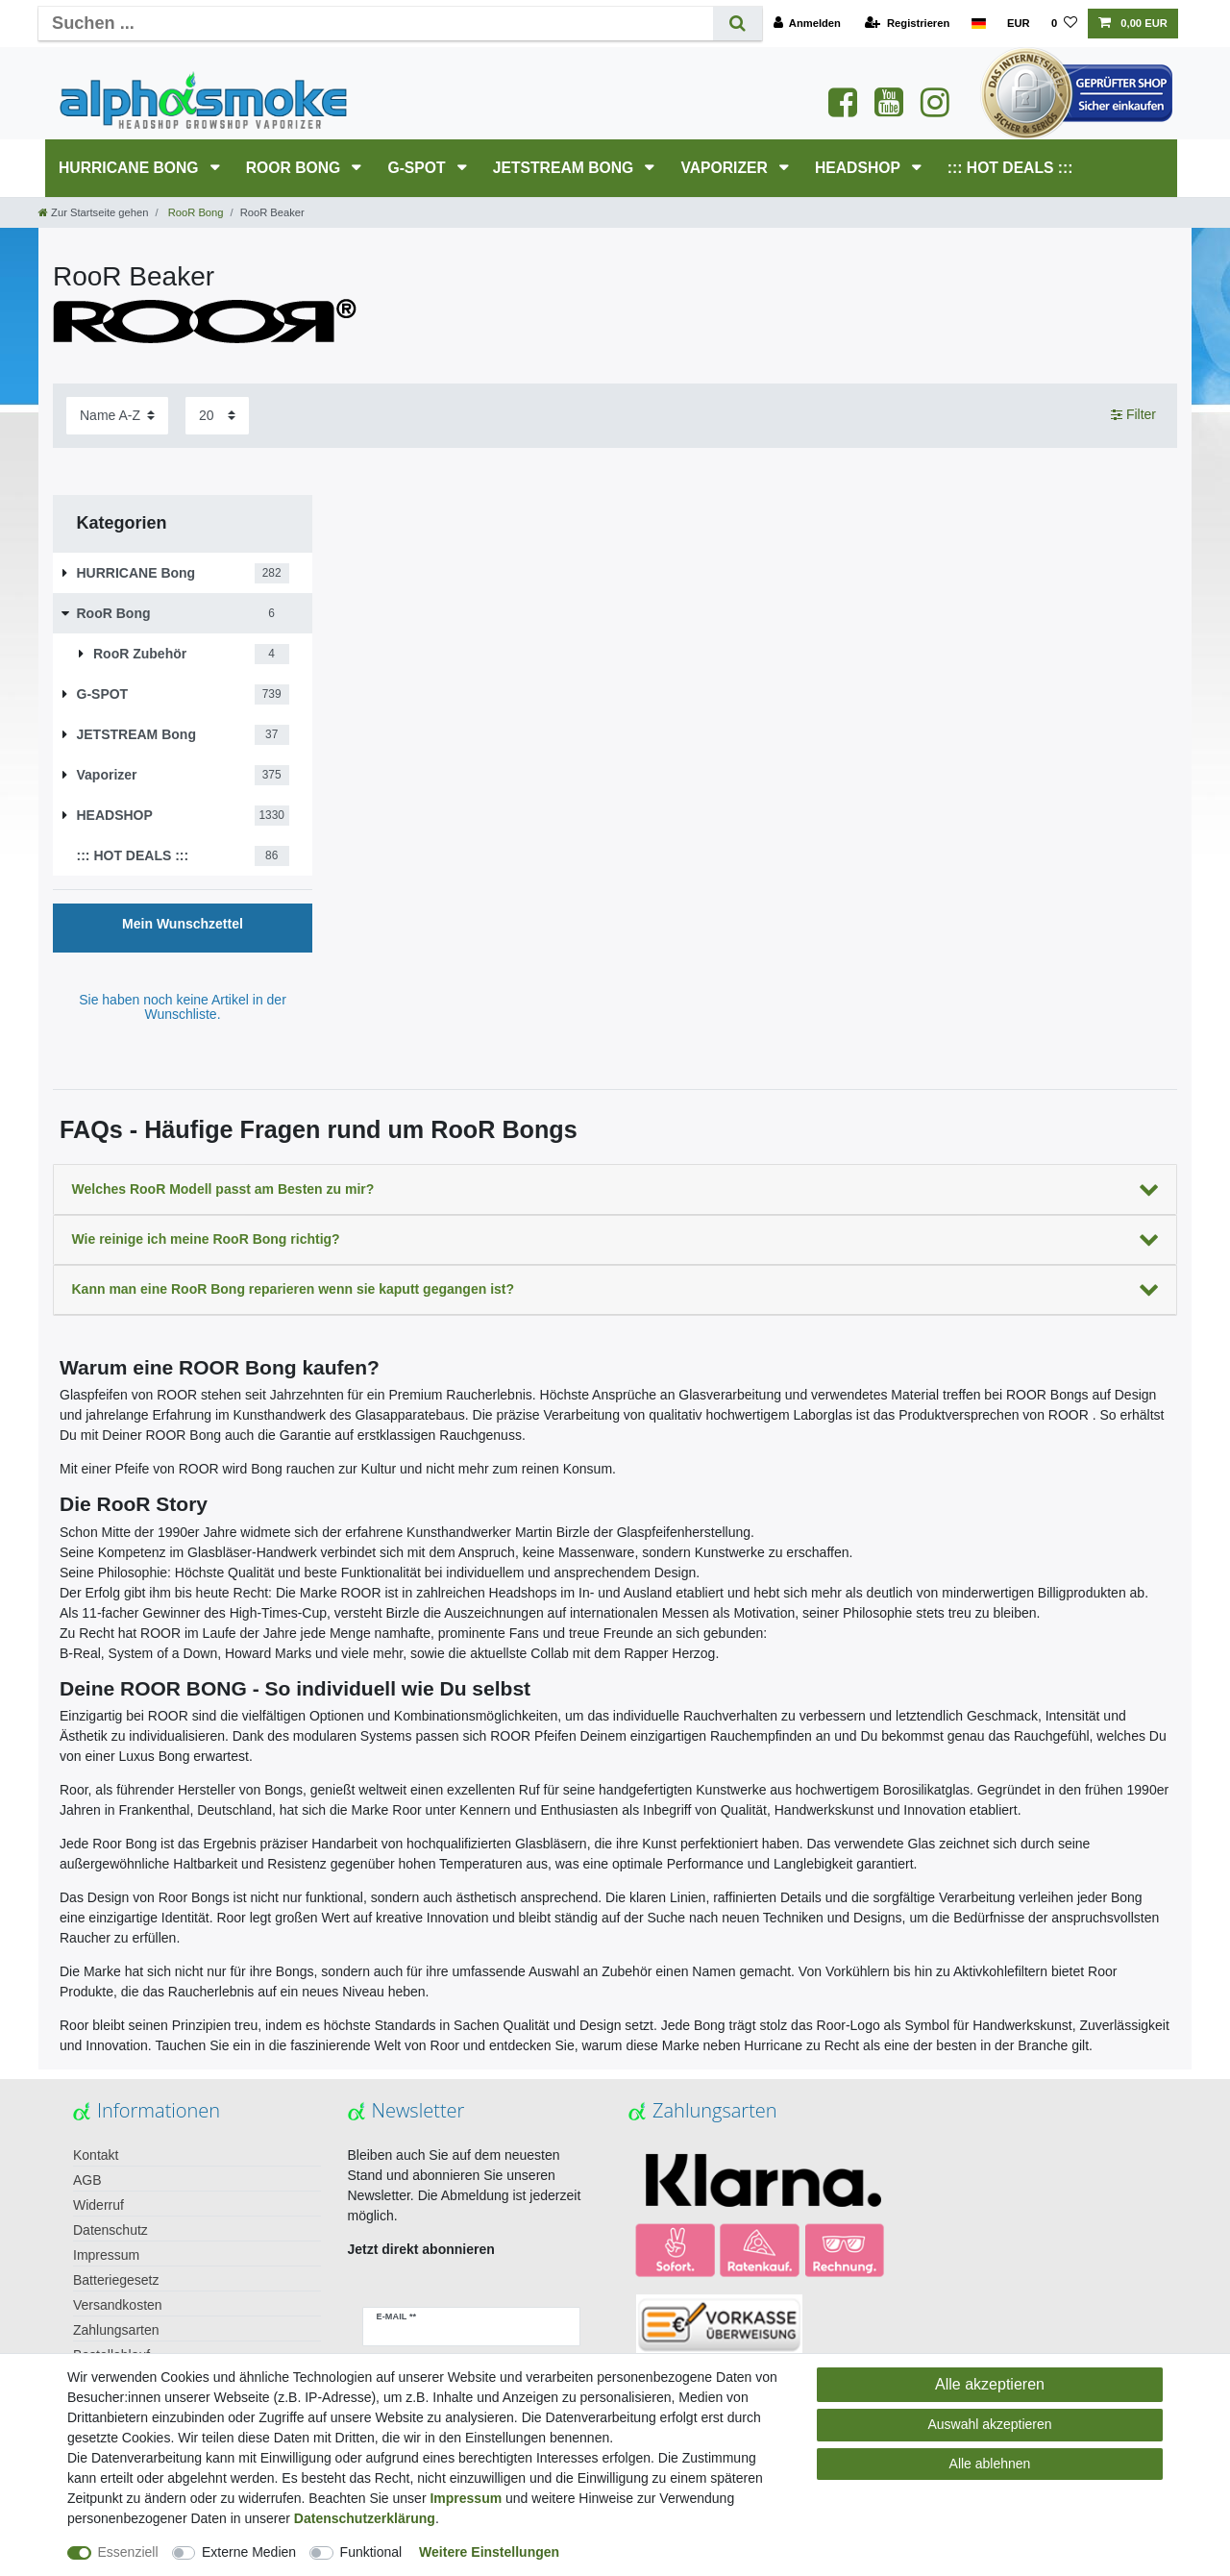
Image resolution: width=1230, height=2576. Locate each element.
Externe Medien (249, 2552)
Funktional (371, 2552)
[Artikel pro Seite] (217, 415)
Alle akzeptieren (990, 2384)
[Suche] (737, 23)
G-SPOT (418, 168)
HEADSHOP (859, 168)
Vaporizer (726, 168)
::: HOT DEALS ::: (1010, 168)
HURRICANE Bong (131, 168)
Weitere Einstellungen (489, 2552)
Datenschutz (110, 2230)
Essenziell (128, 2552)
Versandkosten (117, 2305)
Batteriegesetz (116, 2280)
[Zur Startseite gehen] (93, 212)
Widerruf (98, 2205)
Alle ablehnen (990, 2463)
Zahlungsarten (116, 2330)
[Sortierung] (117, 415)
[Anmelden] (806, 23)
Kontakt (95, 2155)
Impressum (106, 2255)
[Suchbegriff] (375, 23)
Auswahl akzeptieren (989, 2424)
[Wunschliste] (1064, 23)
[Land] (978, 23)
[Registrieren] (907, 23)
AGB (87, 2180)
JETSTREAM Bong (565, 168)
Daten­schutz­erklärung (364, 2518)
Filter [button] (1133, 415)
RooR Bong (295, 168)
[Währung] (1018, 23)
